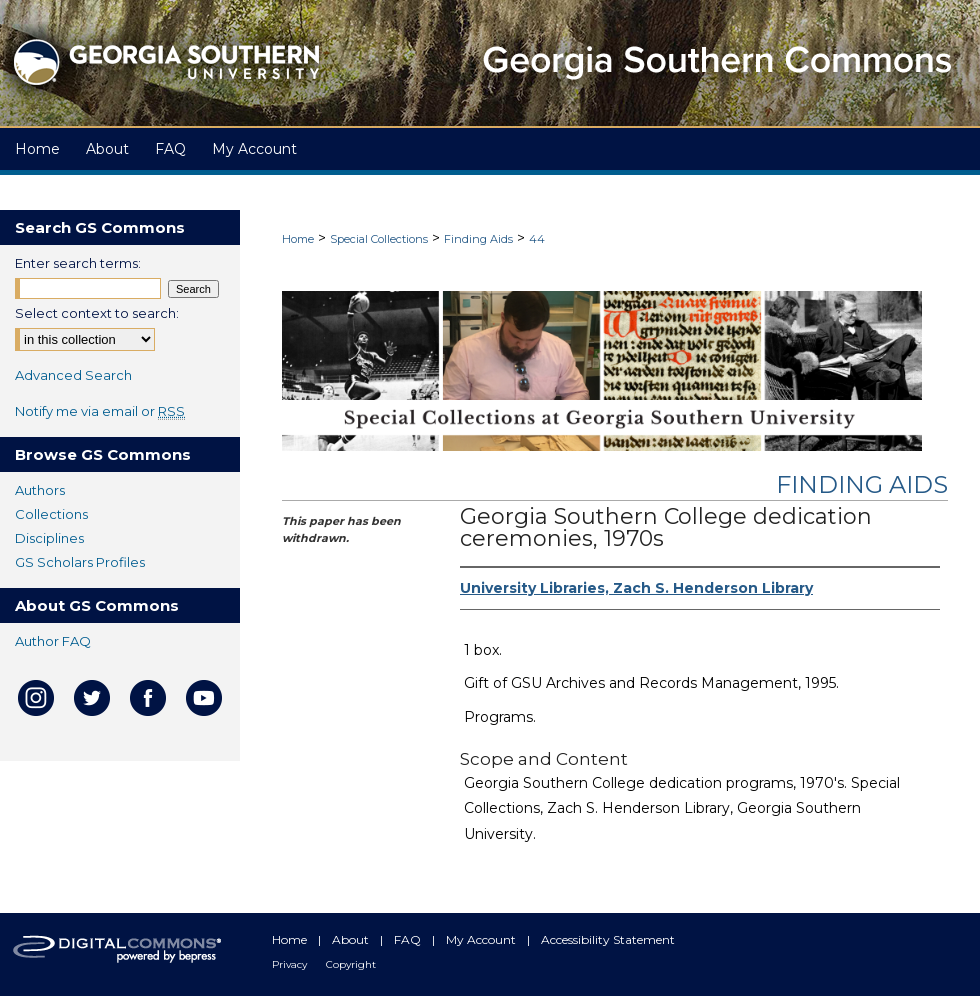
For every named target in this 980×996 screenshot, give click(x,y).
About (352, 939)
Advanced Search (73, 375)
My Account (482, 939)
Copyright (351, 964)
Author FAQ (53, 641)
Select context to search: (97, 313)
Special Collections (379, 239)
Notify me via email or (100, 411)
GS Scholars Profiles (80, 562)
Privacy (291, 964)
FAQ (409, 939)
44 (537, 239)
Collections (51, 514)
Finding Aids (478, 239)
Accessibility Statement (608, 939)
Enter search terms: (78, 263)
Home (298, 239)
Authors (40, 490)
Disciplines (49, 538)
